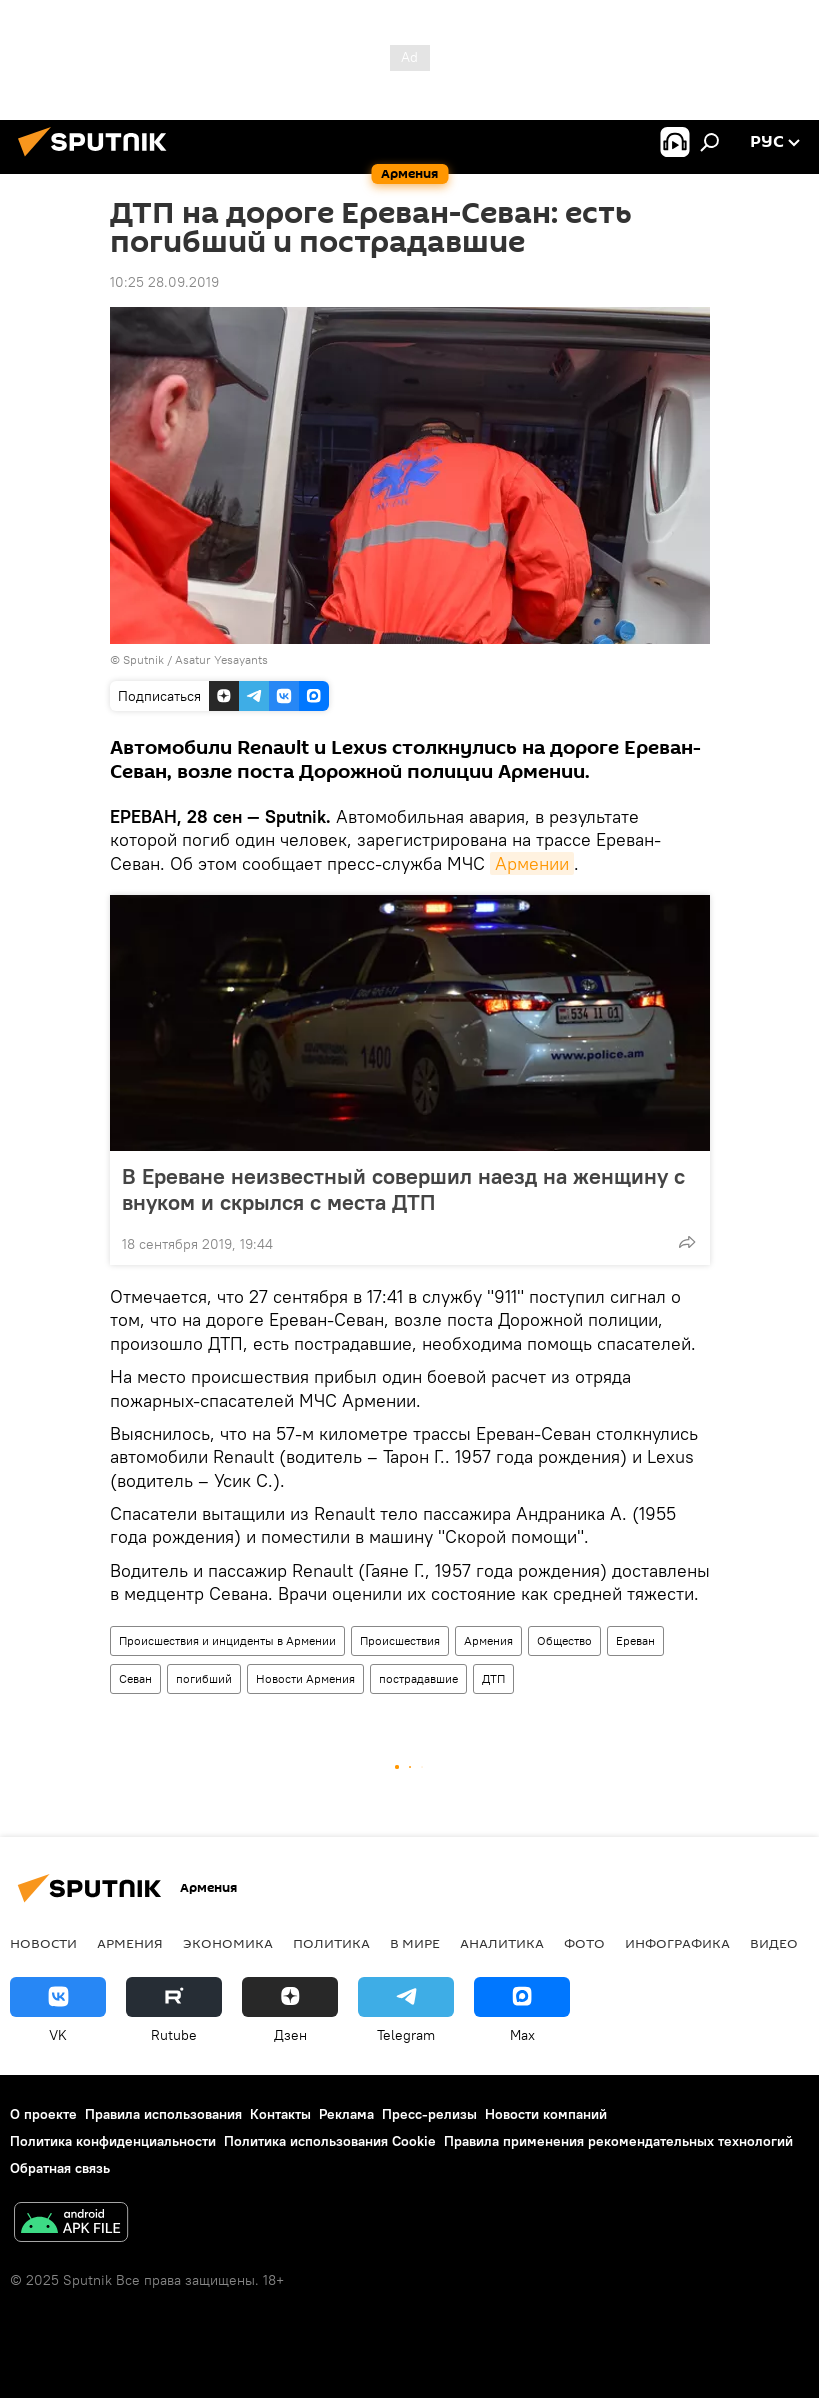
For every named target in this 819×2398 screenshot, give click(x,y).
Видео (774, 1943)
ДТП (493, 1678)
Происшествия (400, 1640)
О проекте (43, 2114)
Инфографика (677, 1943)
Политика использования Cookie (330, 2141)
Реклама (346, 2114)
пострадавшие (418, 1678)
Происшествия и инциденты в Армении (227, 1640)
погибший (204, 1678)
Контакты (280, 2114)
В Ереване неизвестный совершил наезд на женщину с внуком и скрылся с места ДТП (403, 1189)
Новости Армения (305, 1678)
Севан (135, 1678)
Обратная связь (60, 2168)
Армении (532, 863)
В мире (415, 1943)
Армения (488, 1640)
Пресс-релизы (429, 2114)
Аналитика (502, 1943)
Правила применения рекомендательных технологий (618, 2141)
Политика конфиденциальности (113, 2141)
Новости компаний (546, 2114)
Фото (584, 1943)
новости (43, 1943)
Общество (564, 1640)
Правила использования (163, 2114)
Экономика (228, 1943)
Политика (331, 1943)
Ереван (635, 1640)
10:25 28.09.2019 (164, 282)
